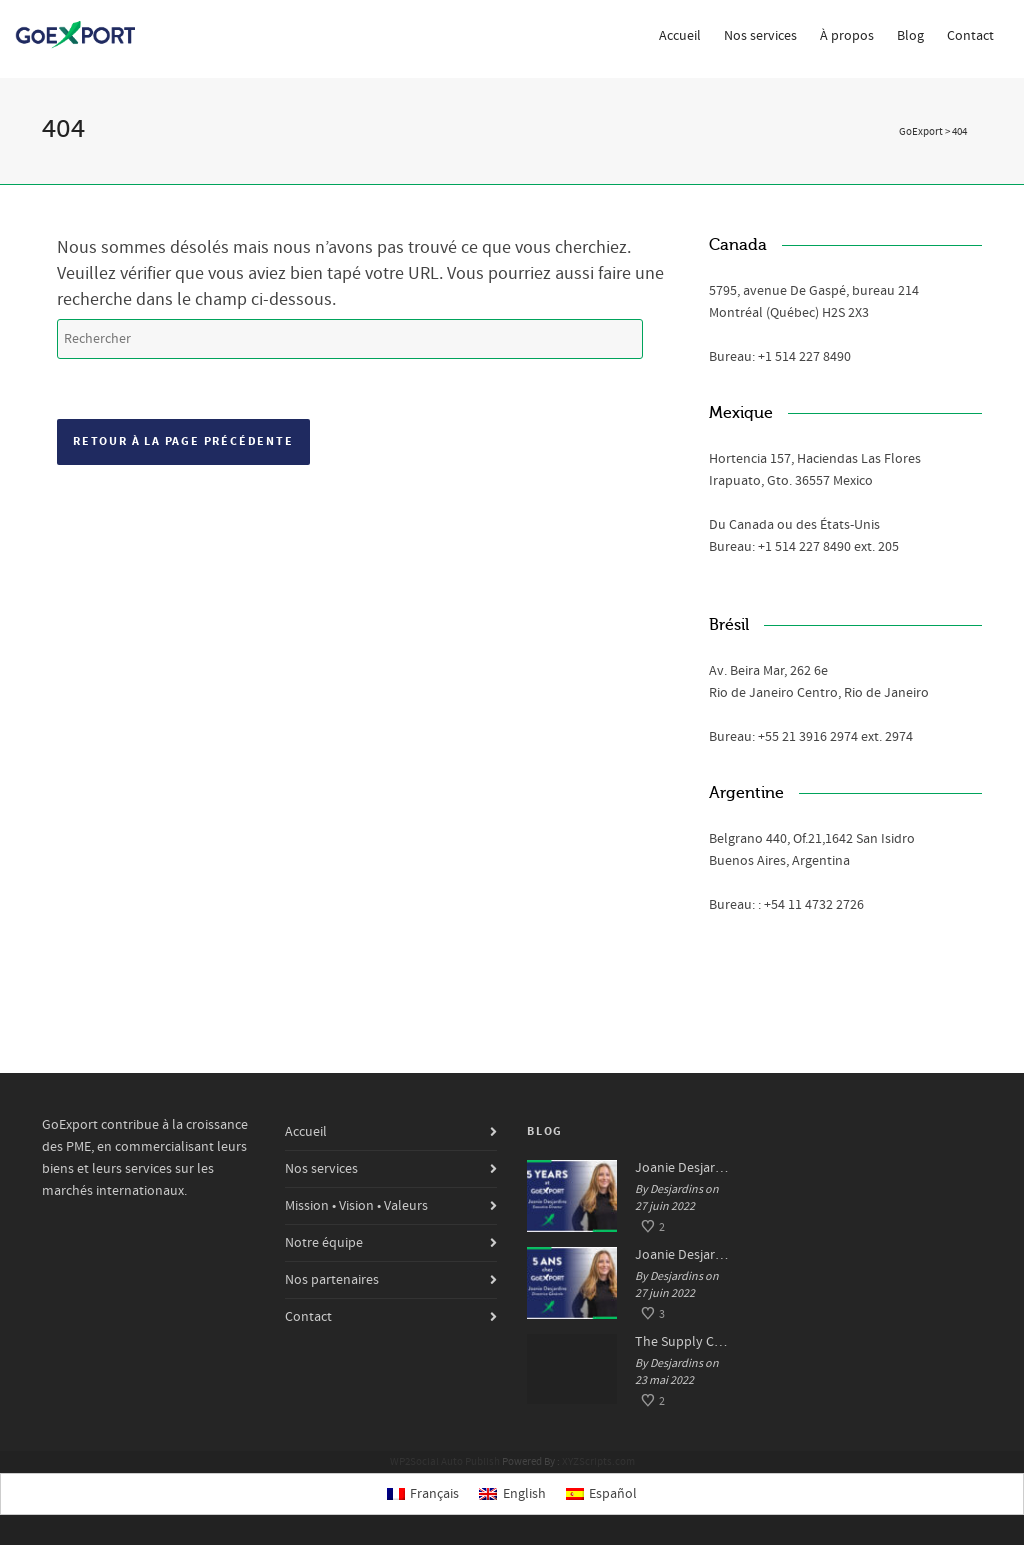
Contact (970, 36)
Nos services (760, 36)
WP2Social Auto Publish (445, 1462)
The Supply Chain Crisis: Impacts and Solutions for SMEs (682, 1342)
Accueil (680, 36)
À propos (847, 36)
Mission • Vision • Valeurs (356, 1206)
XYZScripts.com (598, 1462)
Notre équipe (324, 1243)
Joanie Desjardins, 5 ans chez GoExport (682, 1255)
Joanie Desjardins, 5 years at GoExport (682, 1168)
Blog (910, 36)
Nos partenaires (332, 1280)
